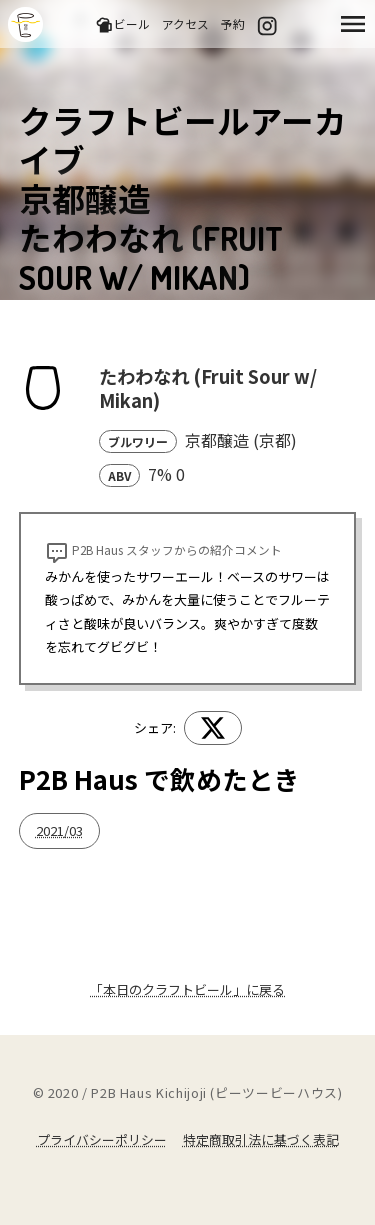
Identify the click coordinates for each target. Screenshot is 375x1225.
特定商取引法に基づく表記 (261, 1139)
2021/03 (59, 830)
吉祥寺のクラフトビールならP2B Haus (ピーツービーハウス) (25, 24)
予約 (233, 23)
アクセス (185, 23)
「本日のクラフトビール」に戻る (187, 989)
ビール (122, 24)
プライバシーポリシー (102, 1139)
